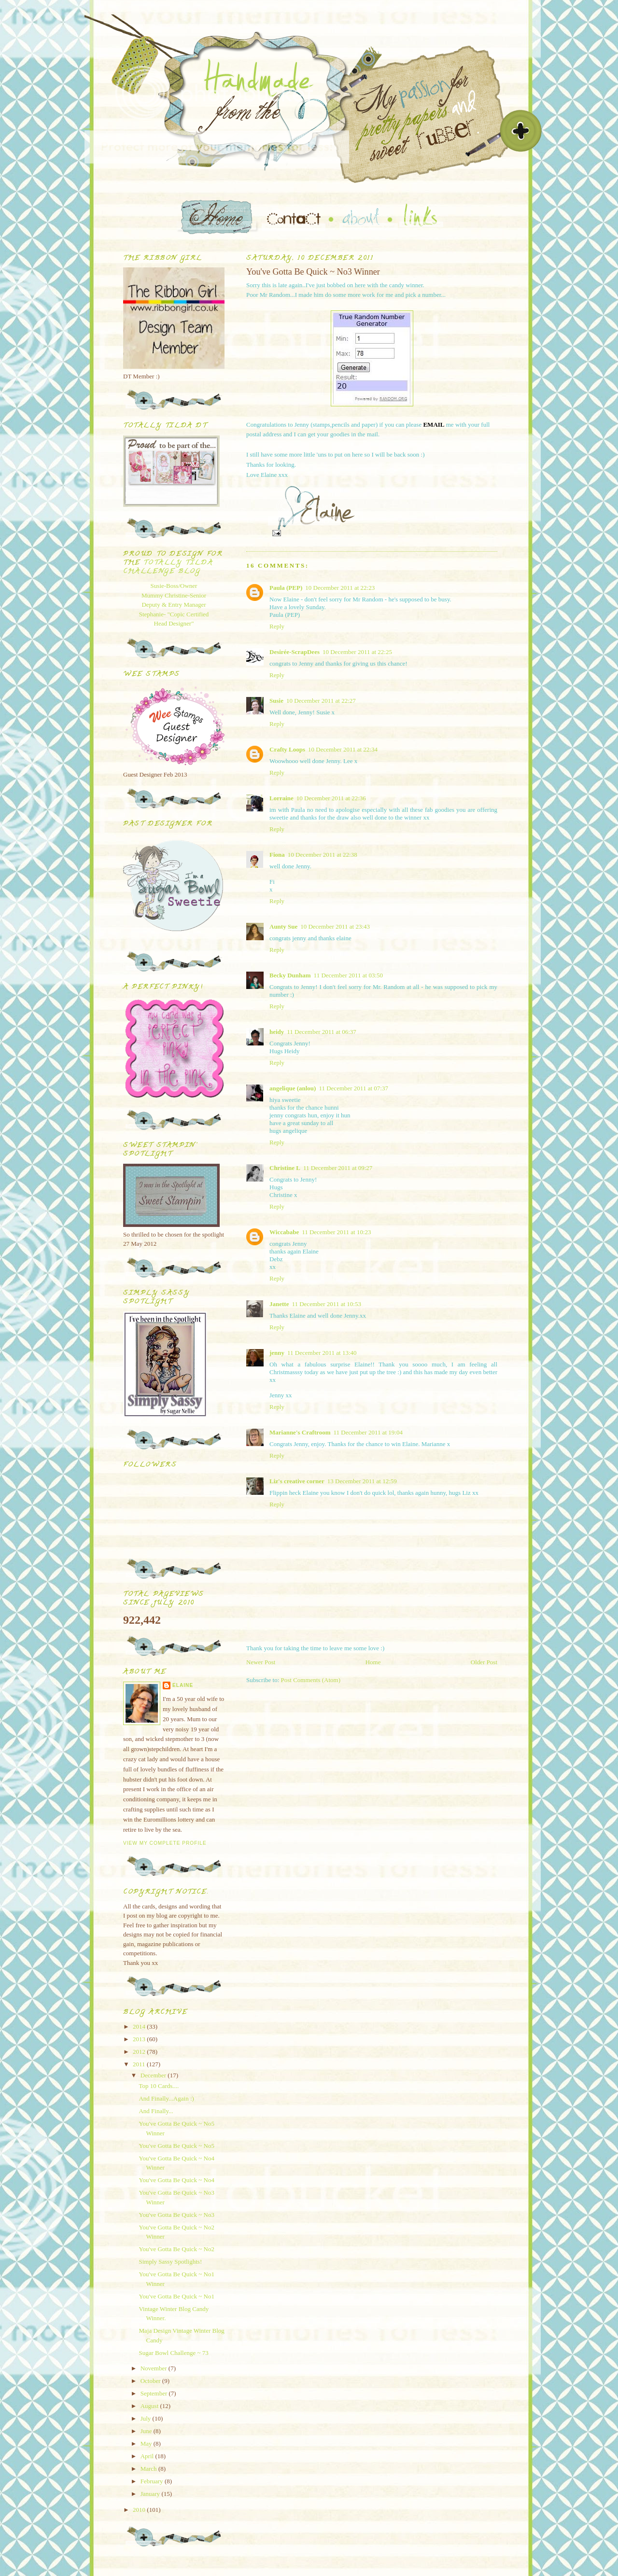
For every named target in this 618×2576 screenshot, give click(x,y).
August (150, 2405)
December (154, 2075)
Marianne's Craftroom (299, 1432)
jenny (276, 1352)
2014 (140, 2026)
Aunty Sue (283, 926)
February (152, 2481)
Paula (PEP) (285, 587)
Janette (279, 1304)
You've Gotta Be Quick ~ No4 (176, 2180)
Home (373, 1662)
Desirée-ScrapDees (294, 651)
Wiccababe (284, 1232)
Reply (276, 626)
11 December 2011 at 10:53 (326, 1304)
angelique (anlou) (292, 1088)
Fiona (277, 854)
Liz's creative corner (296, 1481)
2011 (140, 2064)
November (154, 2368)
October (151, 2380)
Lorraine (281, 798)
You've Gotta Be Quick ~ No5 (176, 2145)
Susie (276, 700)
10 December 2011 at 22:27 (321, 700)
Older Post (484, 1662)
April (147, 2456)
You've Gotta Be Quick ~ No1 (176, 2296)
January (151, 2493)
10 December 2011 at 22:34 (343, 749)
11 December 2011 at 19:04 (367, 1432)
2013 (140, 2039)
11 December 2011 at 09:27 (337, 1167)
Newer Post (260, 1662)
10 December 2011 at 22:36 (331, 798)
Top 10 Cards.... (159, 2085)
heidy (276, 1031)
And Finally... (156, 2111)
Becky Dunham (290, 975)
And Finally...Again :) (166, 2098)
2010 (140, 2509)
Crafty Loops (287, 749)
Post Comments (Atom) (311, 1680)
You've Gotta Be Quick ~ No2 (176, 2249)
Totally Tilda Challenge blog (168, 567)
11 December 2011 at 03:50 (348, 975)
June (147, 2431)
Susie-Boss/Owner (174, 585)
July (146, 2418)
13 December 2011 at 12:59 (362, 1481)
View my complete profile (165, 1843)
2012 (140, 2051)
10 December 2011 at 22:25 (357, 651)
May (147, 2443)
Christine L (284, 1167)
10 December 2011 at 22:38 (322, 854)
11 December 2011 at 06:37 (321, 1031)
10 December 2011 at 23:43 (335, 926)
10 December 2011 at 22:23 (340, 587)
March (149, 2468)
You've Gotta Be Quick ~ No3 (176, 2214)
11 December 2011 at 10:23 (336, 1232)
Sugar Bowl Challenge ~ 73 (173, 2352)
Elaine (182, 1685)
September (154, 2393)
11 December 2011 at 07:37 (353, 1088)
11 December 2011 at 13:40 (321, 1352)
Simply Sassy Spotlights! (170, 2261)
